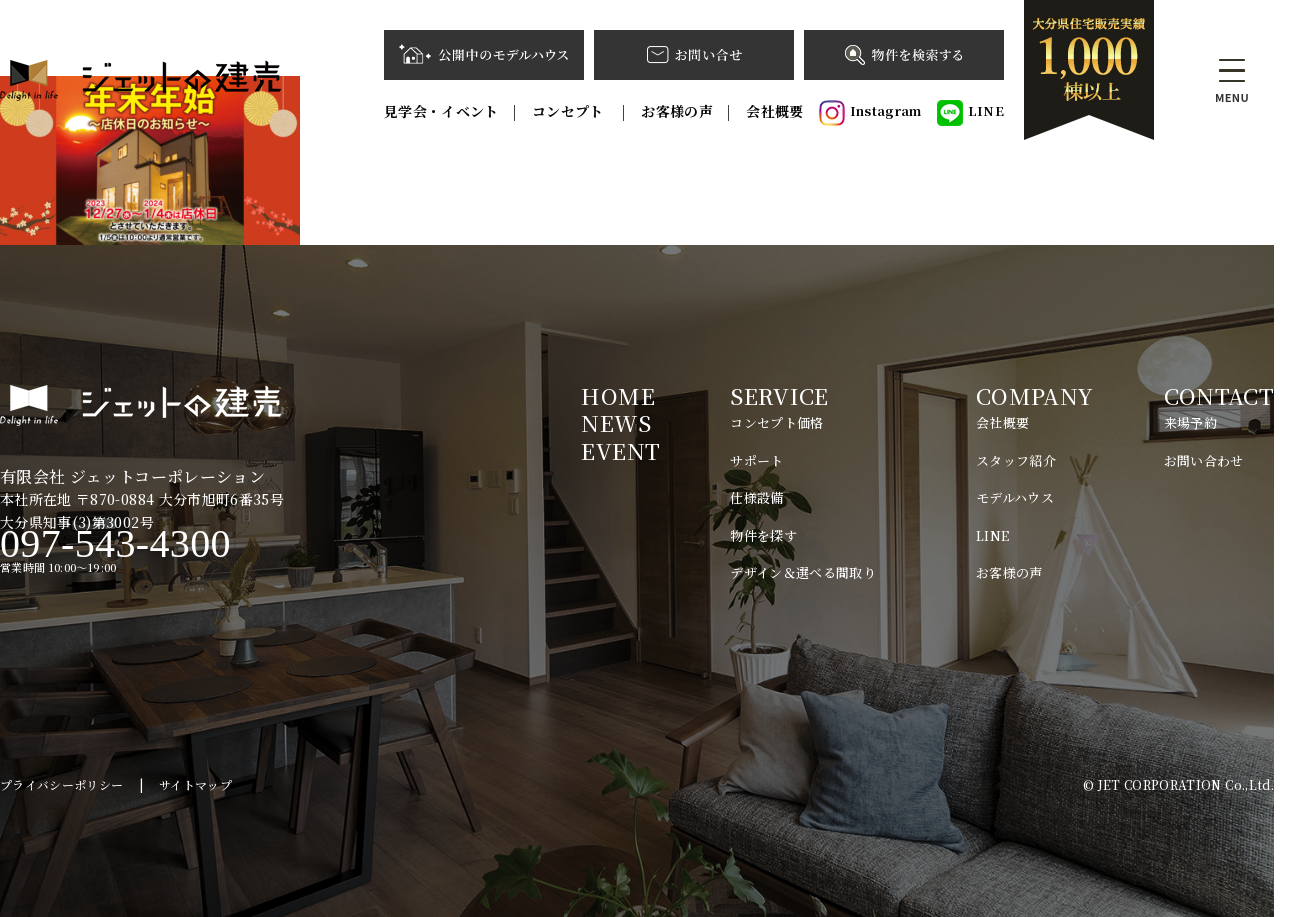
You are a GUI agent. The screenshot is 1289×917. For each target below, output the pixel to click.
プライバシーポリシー (62, 784)
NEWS (615, 422)
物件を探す (763, 535)
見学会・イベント (441, 111)
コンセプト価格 (776, 422)
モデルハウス (1015, 497)
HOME (617, 395)
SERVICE (779, 395)
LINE (970, 113)
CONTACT (1219, 395)
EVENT (620, 450)
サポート (756, 460)
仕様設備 (756, 497)
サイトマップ (195, 784)
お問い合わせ (1204, 460)
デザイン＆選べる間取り (803, 572)
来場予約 (1190, 422)
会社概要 (774, 111)
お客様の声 (677, 111)
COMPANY (1034, 395)
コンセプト (570, 111)
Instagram (870, 113)
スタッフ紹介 (1016, 460)
